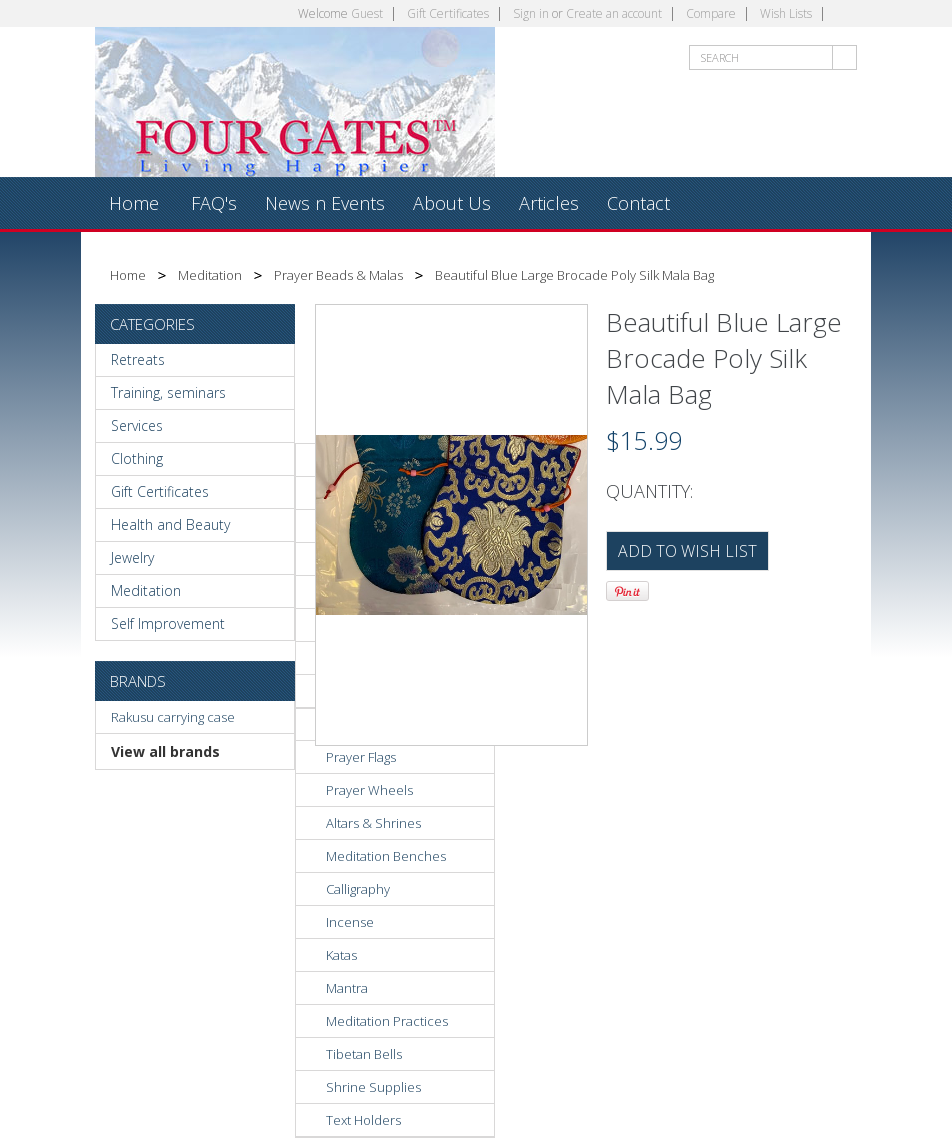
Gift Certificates (448, 13)
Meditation (210, 275)
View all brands (165, 751)
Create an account (614, 13)
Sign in (531, 13)
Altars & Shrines (373, 823)
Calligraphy (358, 889)
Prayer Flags (361, 757)
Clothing (137, 458)
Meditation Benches (386, 856)
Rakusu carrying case (173, 717)
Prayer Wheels (369, 790)
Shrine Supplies (373, 1087)
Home (128, 275)
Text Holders (363, 1120)
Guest (367, 13)
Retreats (138, 359)
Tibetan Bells (364, 1054)
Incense (350, 922)
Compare (711, 13)
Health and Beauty (170, 524)
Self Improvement (168, 623)
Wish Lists (786, 13)
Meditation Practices (387, 1021)
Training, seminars (168, 392)
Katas (341, 955)
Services (137, 425)
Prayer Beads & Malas (338, 275)
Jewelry (132, 557)
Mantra (347, 988)
